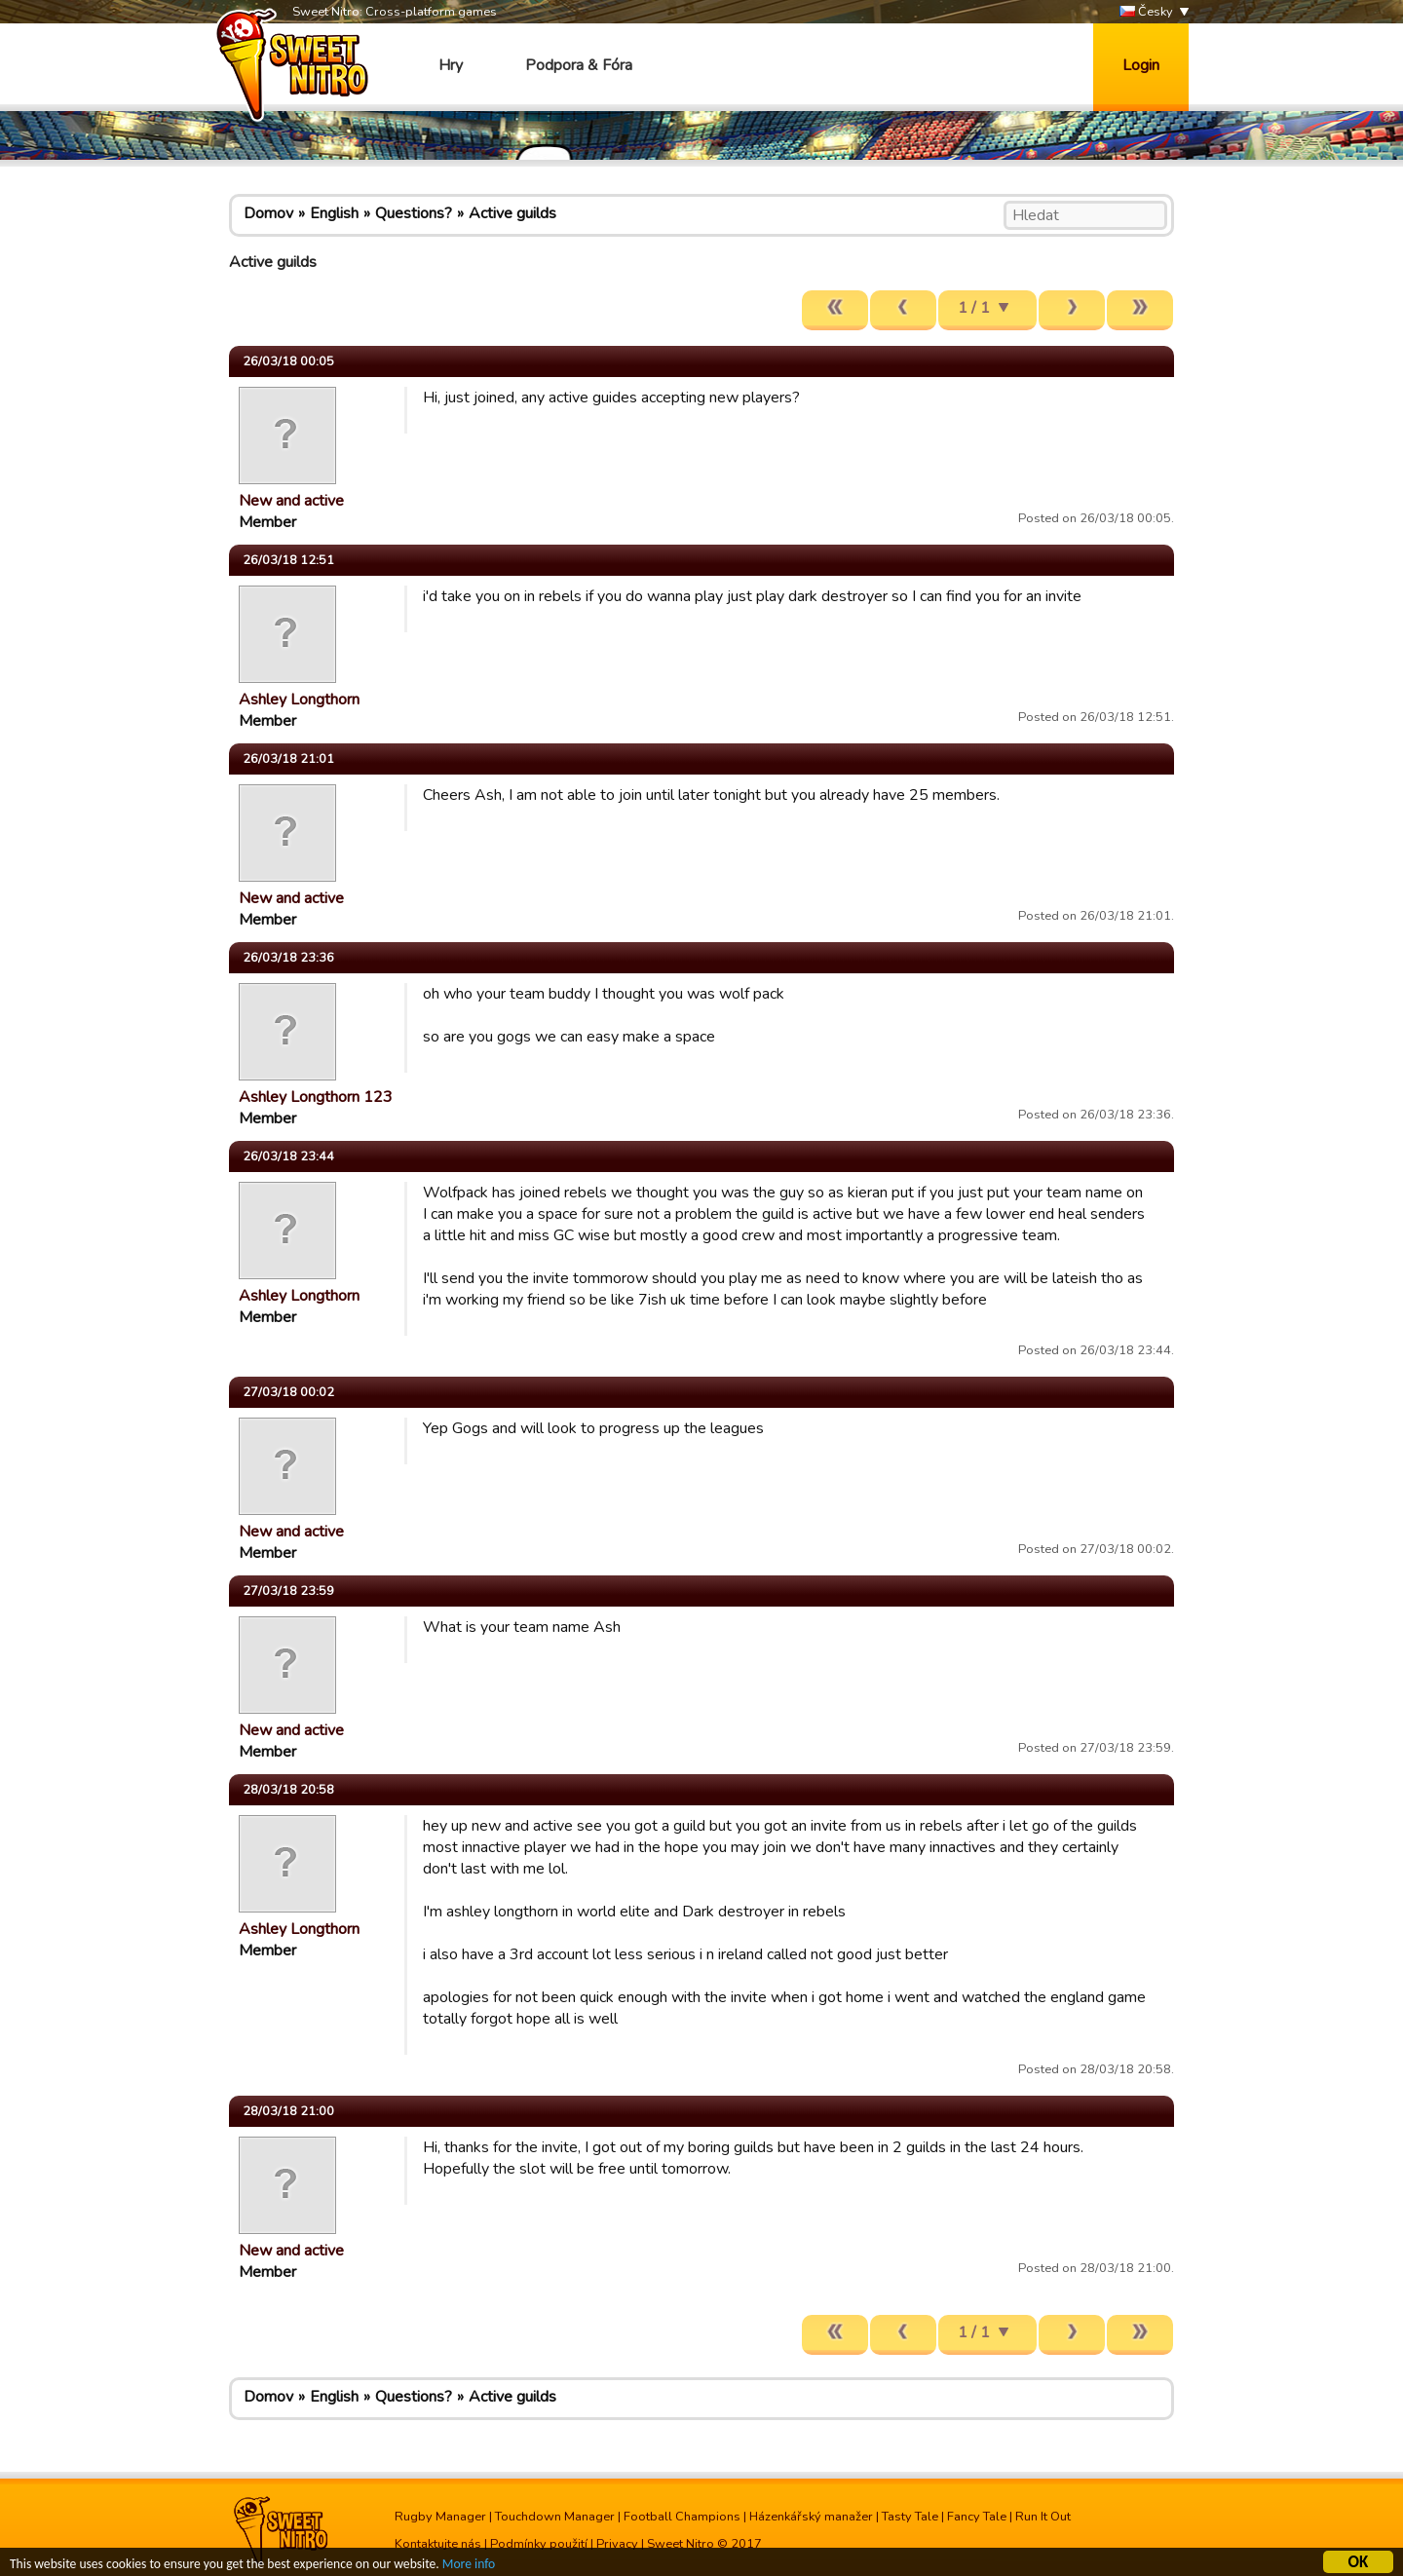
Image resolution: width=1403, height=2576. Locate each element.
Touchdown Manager (555, 2516)
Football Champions (682, 2516)
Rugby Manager (440, 2516)
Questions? (413, 213)
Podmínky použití (539, 2544)
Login (1140, 65)
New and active (291, 500)
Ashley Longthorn (299, 699)
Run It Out (1043, 2516)
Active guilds (512, 213)
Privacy (617, 2544)
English (334, 213)
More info (468, 2565)
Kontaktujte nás (438, 2544)
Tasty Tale (910, 2516)
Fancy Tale (976, 2516)
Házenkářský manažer (811, 2516)
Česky (1146, 12)
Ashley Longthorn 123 (316, 1097)
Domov (268, 213)
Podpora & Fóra (578, 65)
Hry (450, 65)
